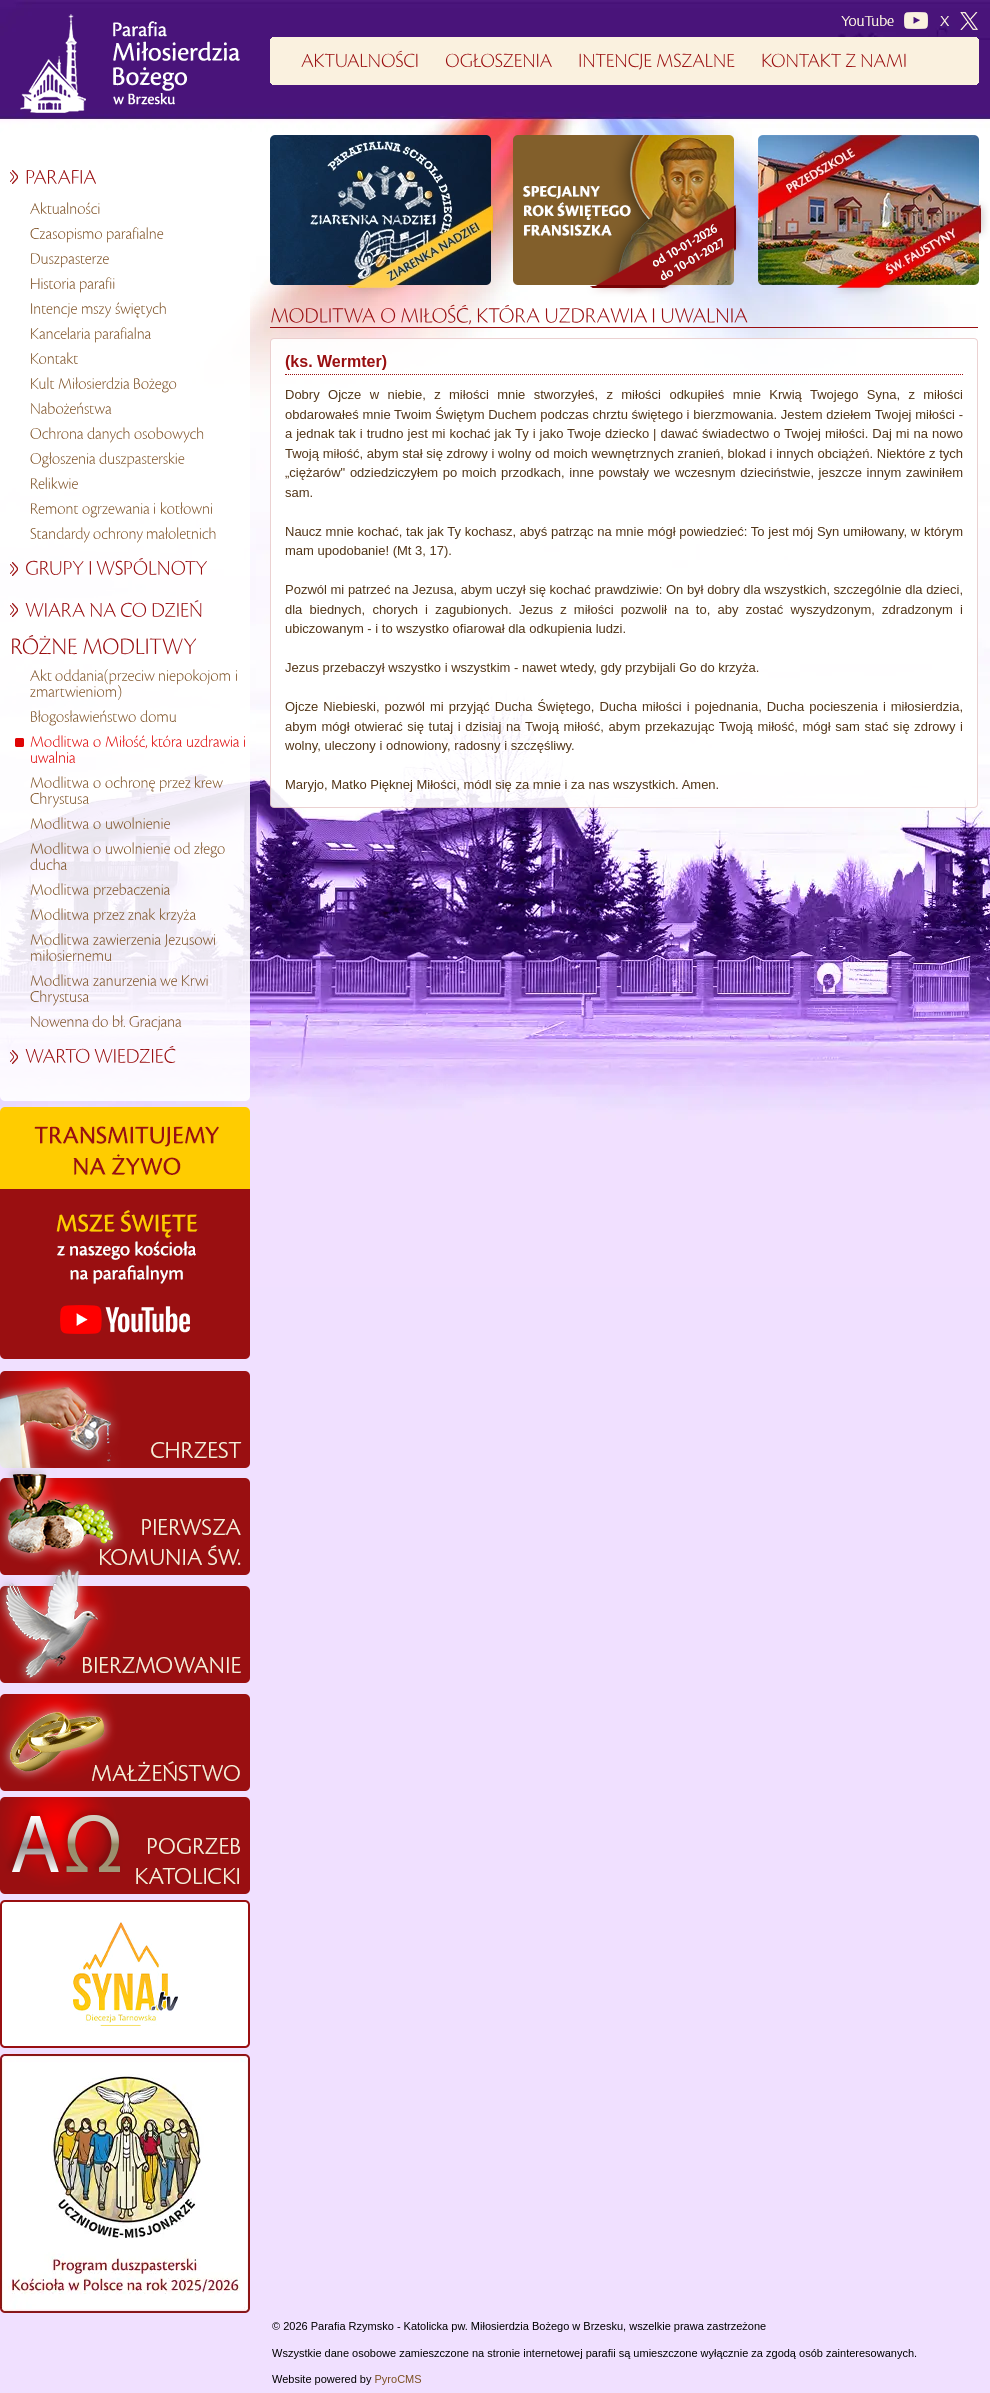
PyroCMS (398, 2379)
